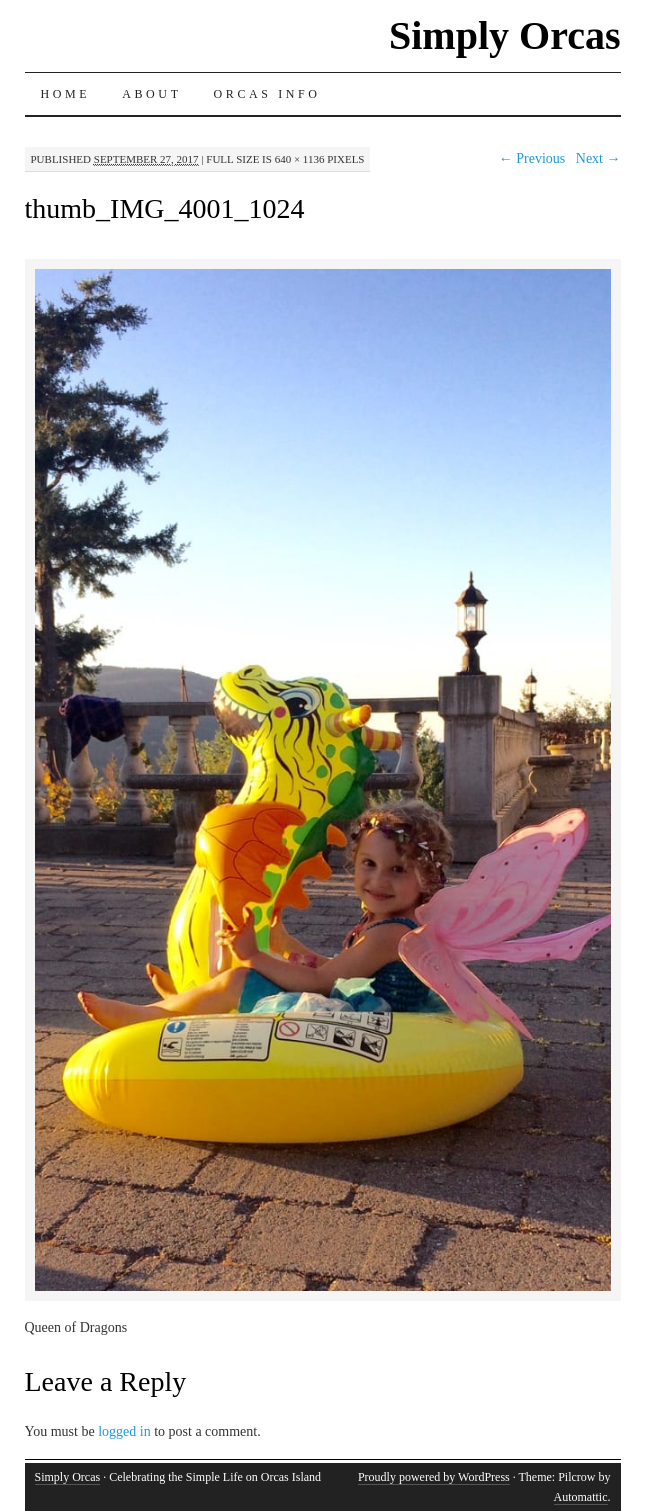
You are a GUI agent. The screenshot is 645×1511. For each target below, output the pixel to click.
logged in (124, 1431)
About (151, 94)
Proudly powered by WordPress (434, 1477)
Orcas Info (267, 94)
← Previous (532, 158)
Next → (598, 158)
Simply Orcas (505, 35)
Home (66, 94)
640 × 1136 (300, 159)
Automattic (581, 1497)
